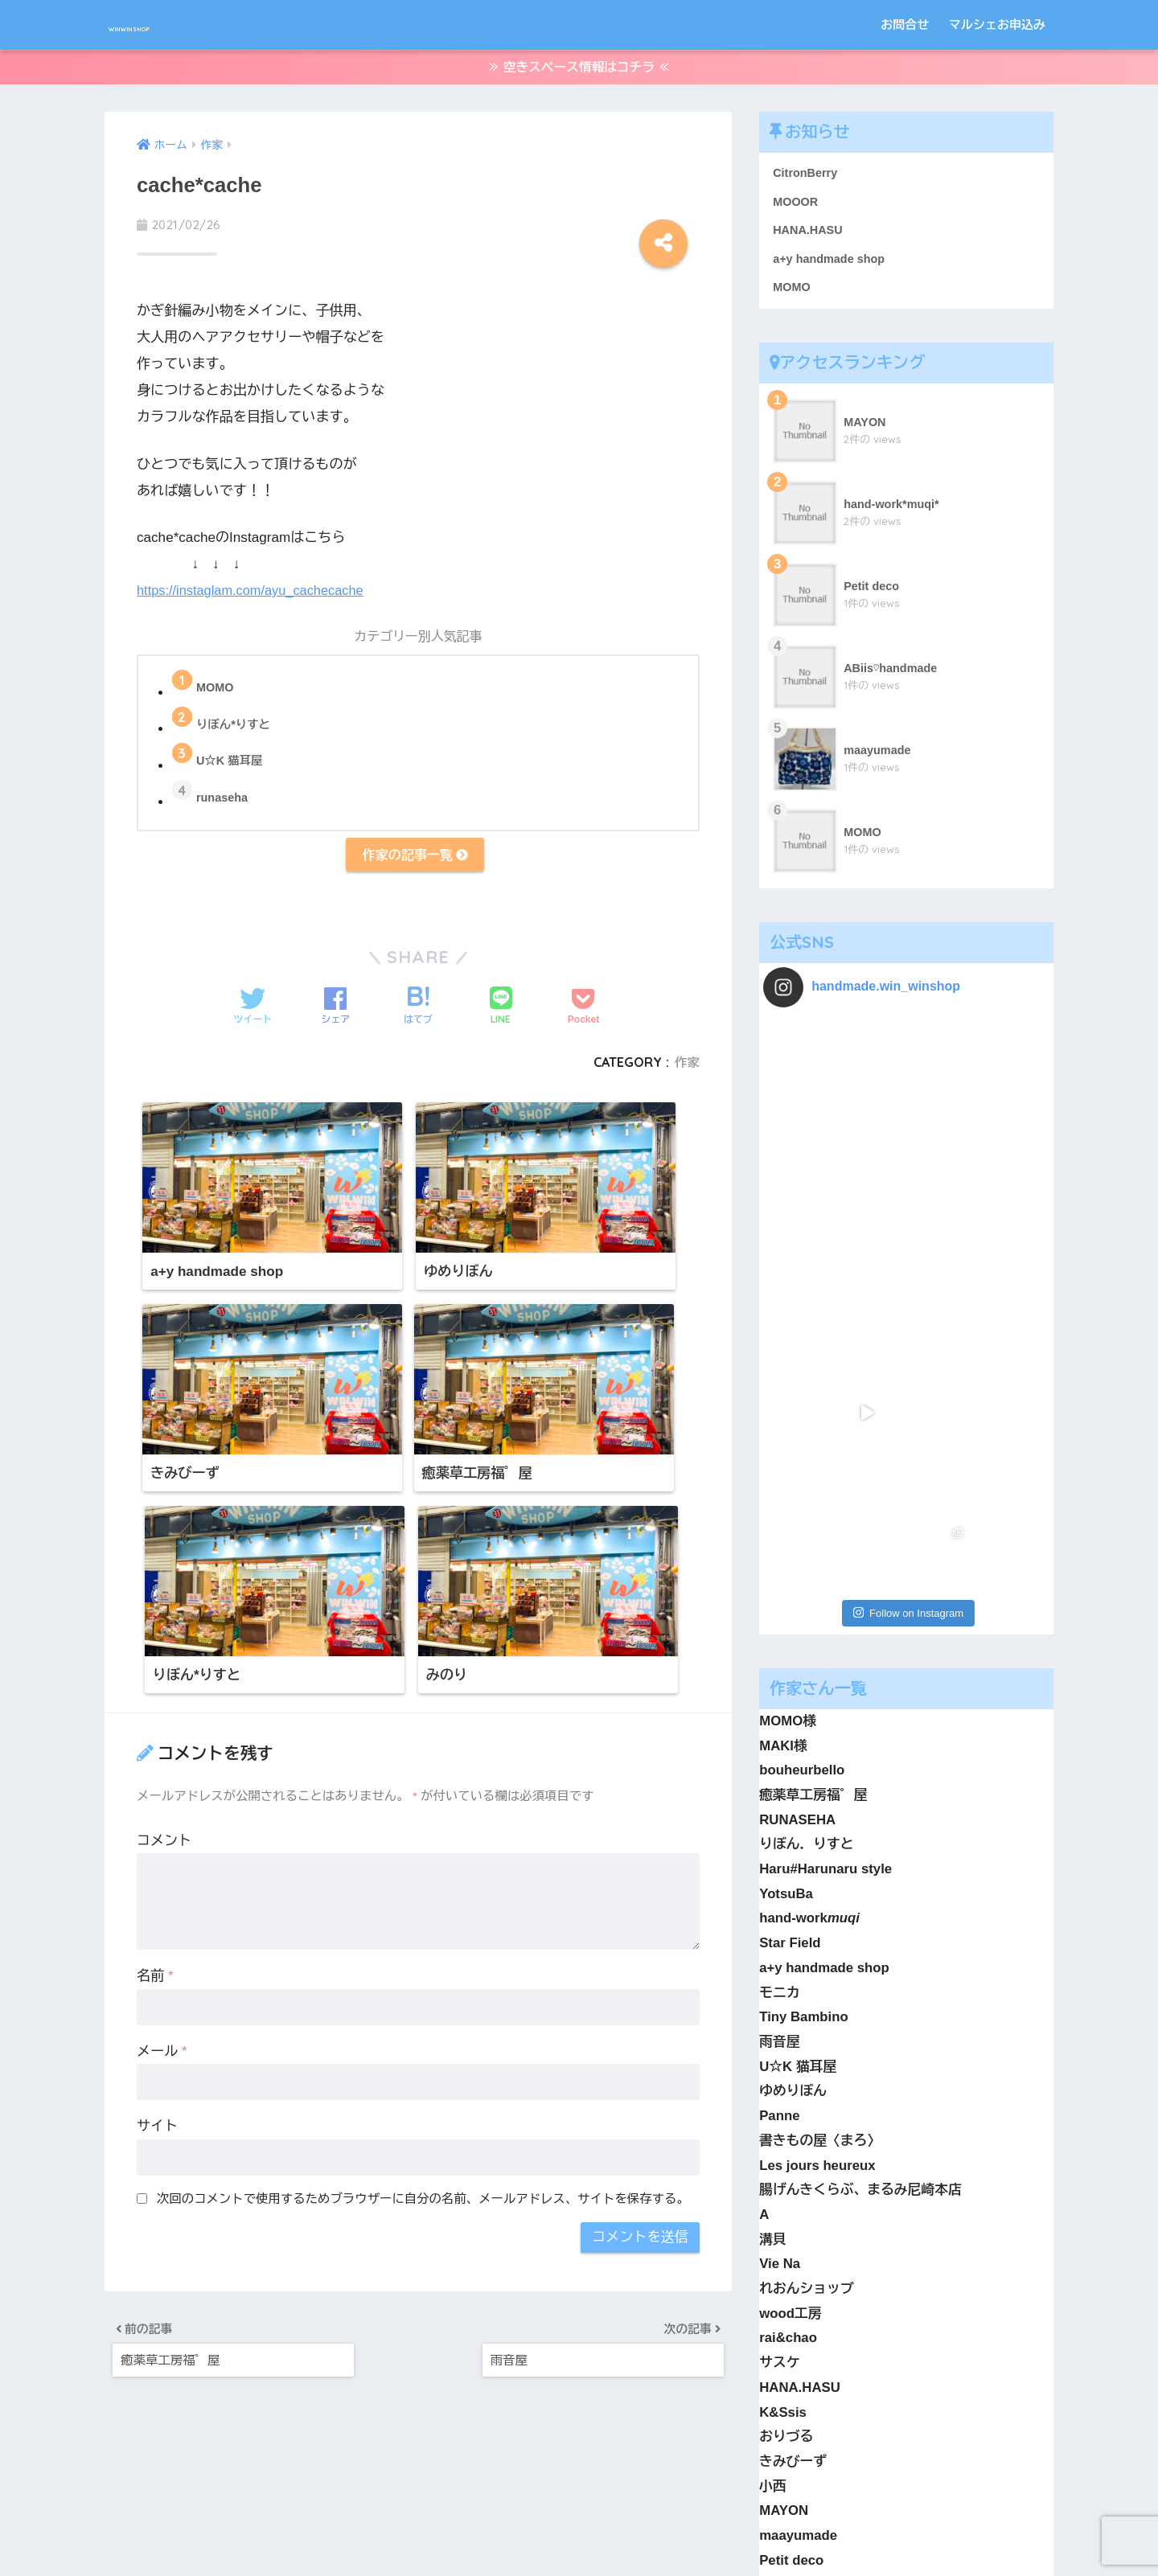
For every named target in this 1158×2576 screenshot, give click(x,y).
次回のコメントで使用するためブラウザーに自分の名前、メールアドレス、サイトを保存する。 (423, 1934)
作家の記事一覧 (415, 863)
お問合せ (905, 24)
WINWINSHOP (176, 24)
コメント (164, 1576)
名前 (155, 1712)
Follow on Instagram (908, 1195)
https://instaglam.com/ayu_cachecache (255, 595)
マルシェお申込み (997, 24)
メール (162, 1787)
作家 (686, 1072)
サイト (157, 1861)
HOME (579, 2507)
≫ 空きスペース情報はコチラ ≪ (578, 71)
